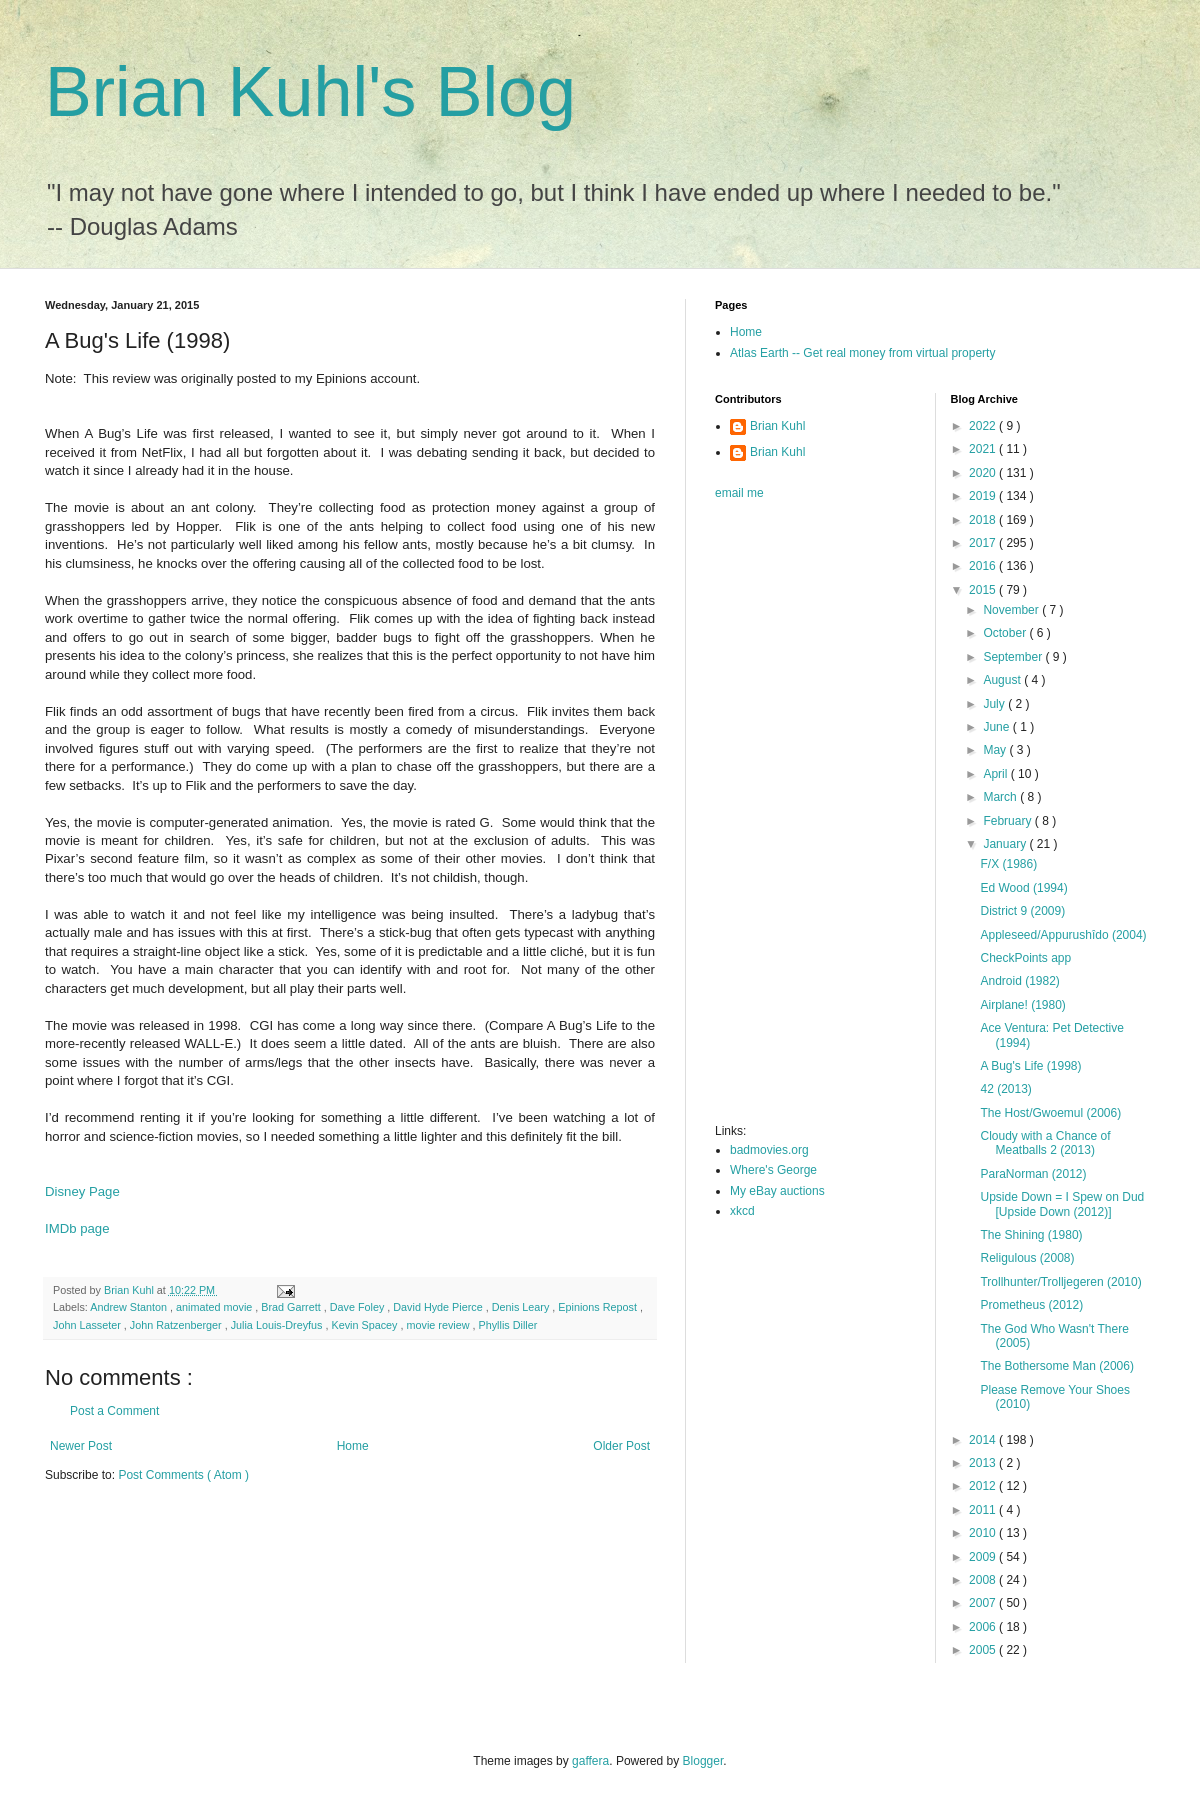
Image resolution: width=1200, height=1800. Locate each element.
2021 (984, 449)
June (997, 727)
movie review (440, 1325)
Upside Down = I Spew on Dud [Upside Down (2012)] (1062, 1204)
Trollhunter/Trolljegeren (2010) (1060, 1282)
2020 (984, 473)
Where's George (773, 1170)
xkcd (742, 1211)
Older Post (621, 1446)
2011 (984, 1510)
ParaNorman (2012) (1033, 1174)
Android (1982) (1019, 981)
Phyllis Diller (508, 1325)
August (1003, 680)
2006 (984, 1627)
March (1001, 797)
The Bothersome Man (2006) (1056, 1366)
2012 (984, 1486)
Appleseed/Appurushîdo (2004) (1063, 935)
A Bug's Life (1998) (1030, 1066)
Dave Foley (359, 1307)
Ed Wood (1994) (1023, 888)
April (996, 774)
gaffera (590, 1761)
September (1014, 657)
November (1012, 610)
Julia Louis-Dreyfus (278, 1325)
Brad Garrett (292, 1307)
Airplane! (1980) (1022, 1005)
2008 (984, 1580)
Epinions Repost (599, 1307)
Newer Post (81, 1446)
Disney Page (82, 1191)
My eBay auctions (777, 1191)
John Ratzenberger (177, 1325)
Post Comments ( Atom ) (183, 1475)
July (995, 704)
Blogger (703, 1761)
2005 (984, 1650)
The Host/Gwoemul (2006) (1050, 1113)
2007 (984, 1603)
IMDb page (77, 1228)
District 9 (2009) (1022, 911)
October (1006, 633)
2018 (984, 520)
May (996, 750)
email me (739, 493)
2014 (984, 1440)
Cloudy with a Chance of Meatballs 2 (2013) (1045, 1143)
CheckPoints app (1025, 958)
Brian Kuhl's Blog (310, 92)
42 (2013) (1005, 1089)
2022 (984, 426)
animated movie (215, 1307)
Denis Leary (522, 1307)
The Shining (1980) (1031, 1235)
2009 (984, 1557)
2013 (984, 1463)
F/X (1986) (1008, 864)
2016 (984, 566)
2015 (984, 590)
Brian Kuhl (777, 426)
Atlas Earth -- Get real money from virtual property (862, 353)
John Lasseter (88, 1325)
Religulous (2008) (1027, 1258)
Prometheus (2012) (1031, 1305)
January (1006, 844)
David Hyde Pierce (439, 1307)
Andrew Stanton (130, 1307)
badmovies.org (769, 1150)
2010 (984, 1533)
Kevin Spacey (365, 1325)
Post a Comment (114, 1411)
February (1008, 821)
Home (353, 1446)
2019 (984, 496)
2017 (984, 543)
